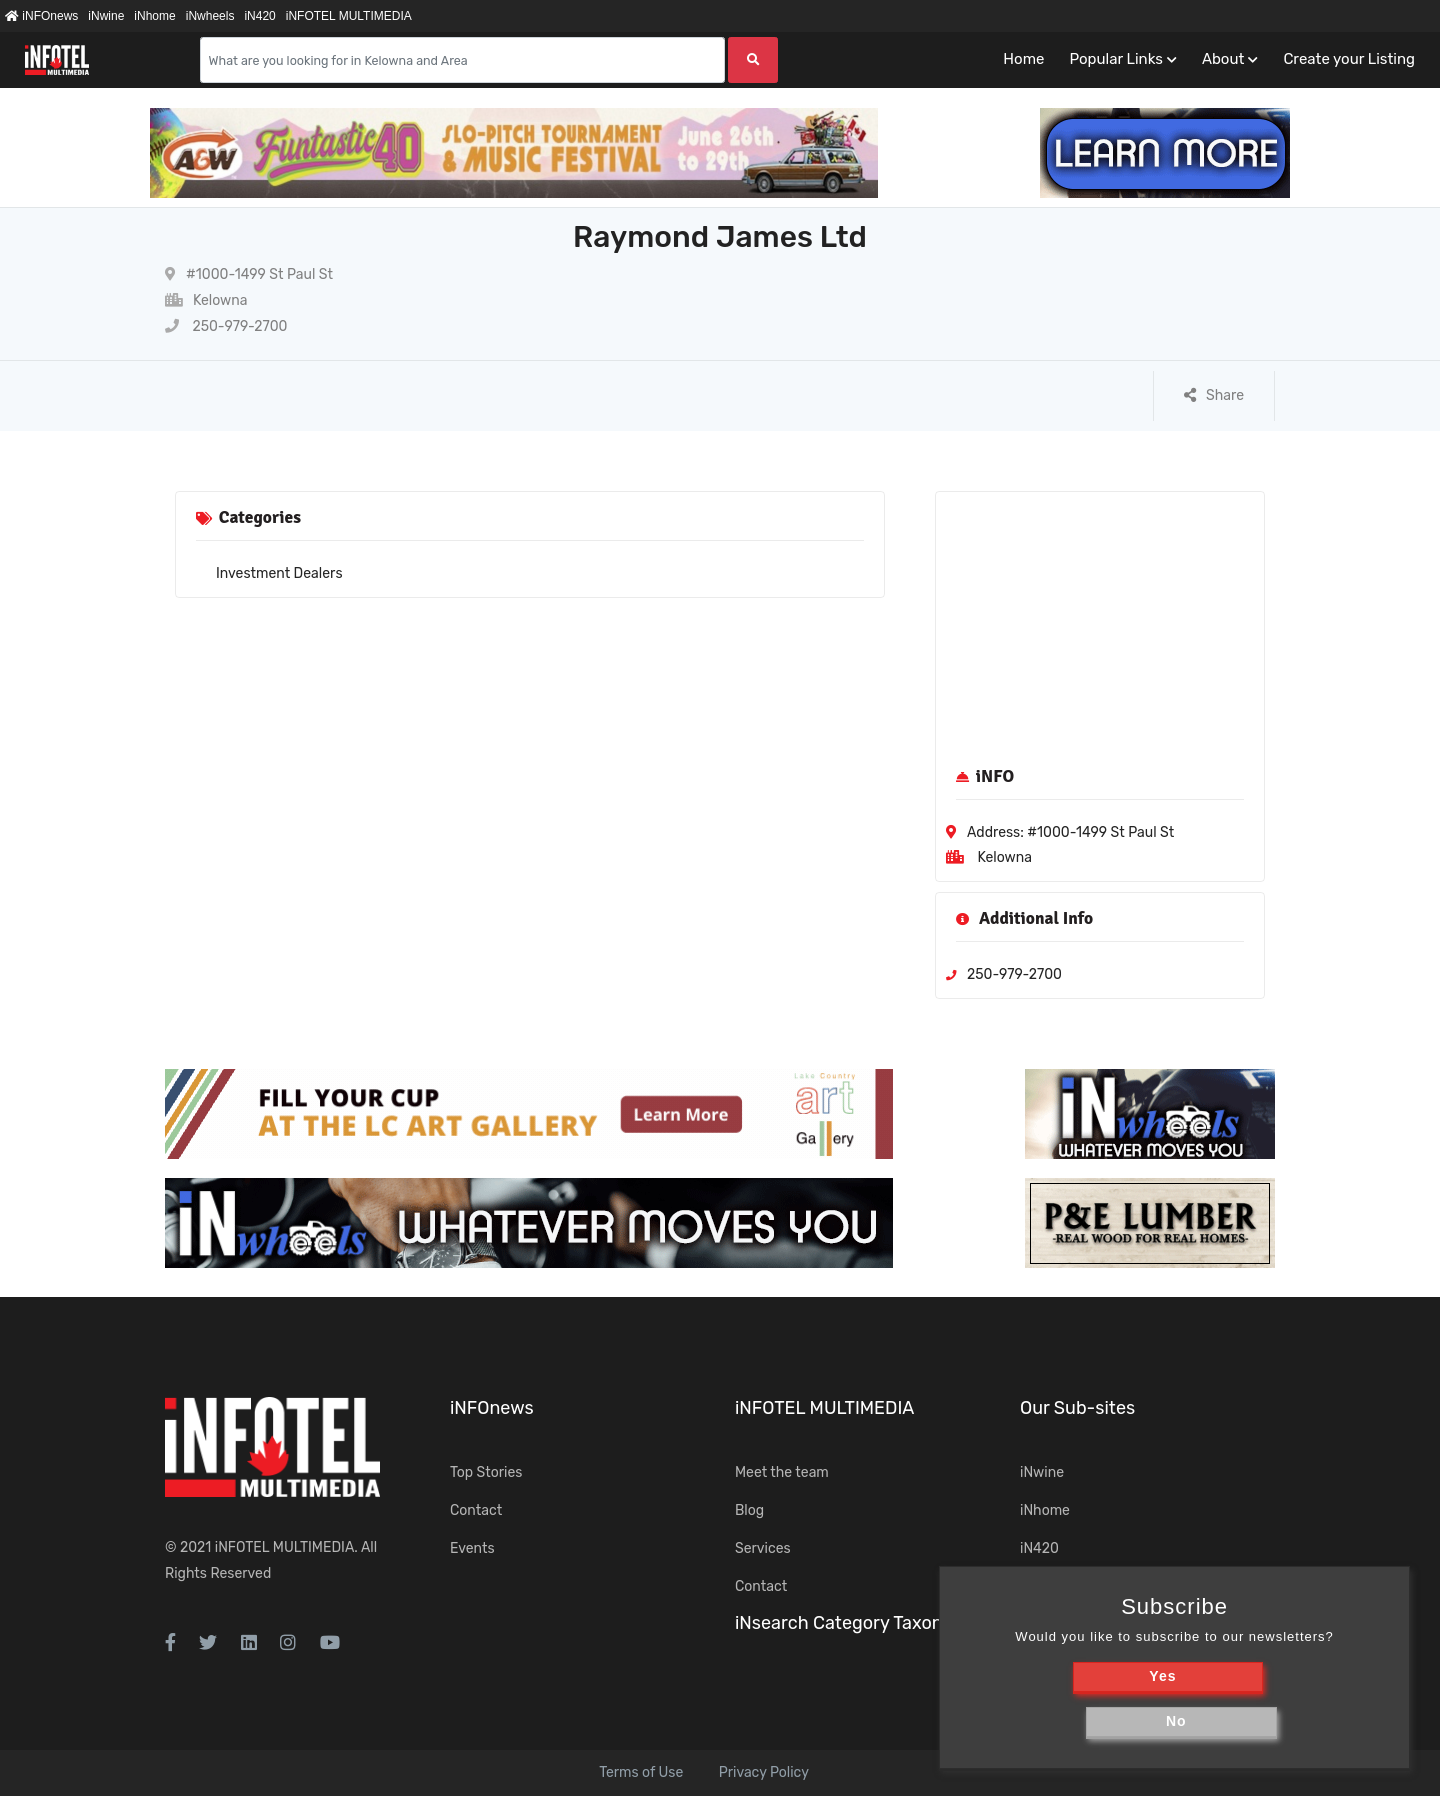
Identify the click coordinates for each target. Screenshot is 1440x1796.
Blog (749, 1510)
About (1223, 59)
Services (763, 1548)
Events (472, 1548)
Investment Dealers (279, 573)
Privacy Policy (764, 1772)
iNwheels (210, 16)
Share (1214, 395)
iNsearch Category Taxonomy (857, 1623)
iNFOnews (41, 16)
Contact (476, 1510)
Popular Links (1115, 59)
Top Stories (486, 1472)
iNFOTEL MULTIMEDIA (349, 16)
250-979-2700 (226, 326)
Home (1023, 59)
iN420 (259, 16)
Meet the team (782, 1472)
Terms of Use (641, 1772)
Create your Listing (1349, 59)
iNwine (106, 16)
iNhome (154, 16)
